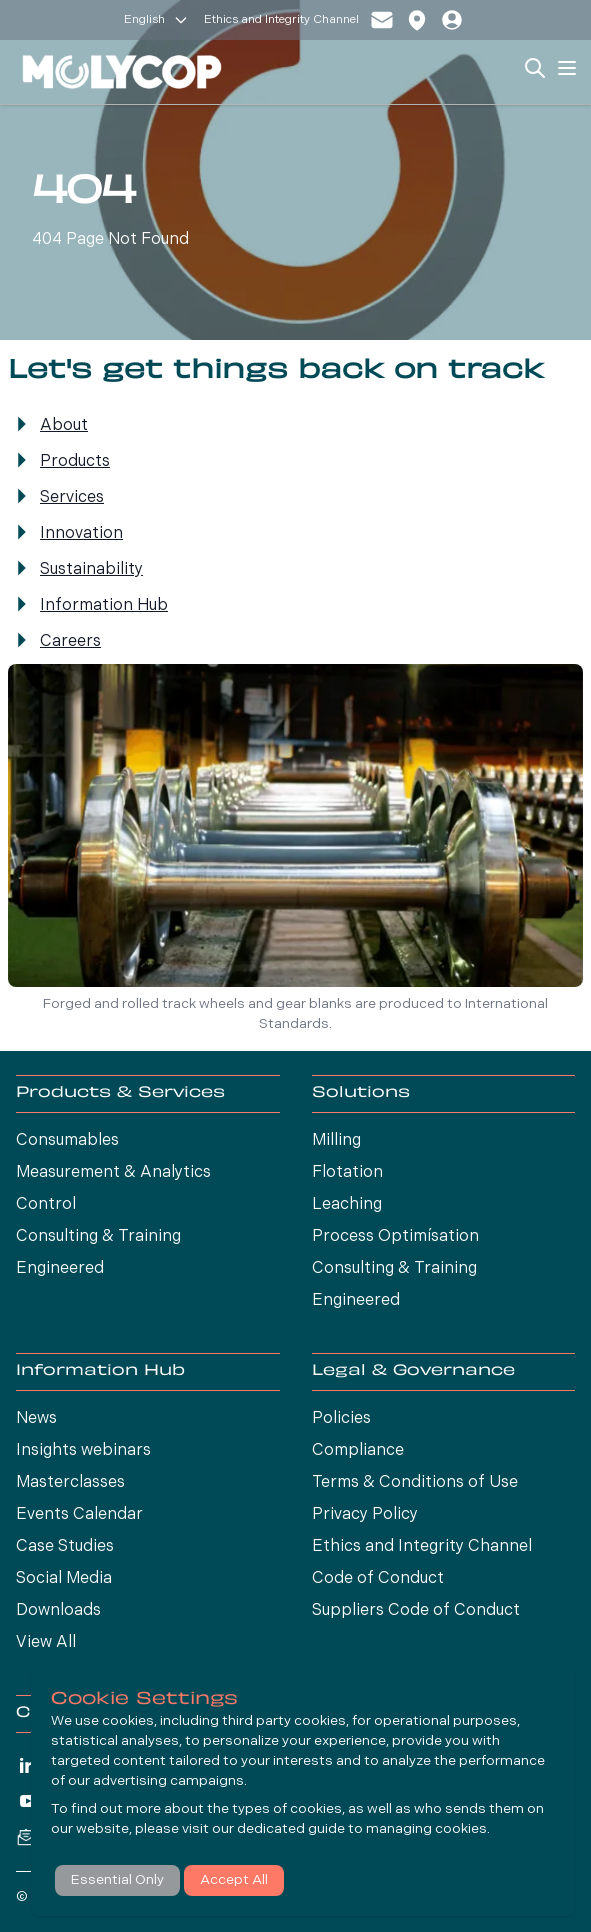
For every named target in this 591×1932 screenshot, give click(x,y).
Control (46, 1205)
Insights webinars (83, 1451)
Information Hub (104, 606)
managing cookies (426, 1829)
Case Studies (65, 1547)
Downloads (58, 1611)
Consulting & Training (98, 1237)
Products (75, 462)
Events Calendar (79, 1515)
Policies (341, 1419)
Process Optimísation (395, 1237)
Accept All (234, 1880)
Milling (336, 1141)
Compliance (358, 1451)
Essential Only (117, 1880)
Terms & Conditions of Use (415, 1483)
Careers (70, 642)
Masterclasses (70, 1483)
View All (46, 1643)
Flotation (347, 1173)
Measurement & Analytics (113, 1173)
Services (72, 498)
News (36, 1419)
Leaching (347, 1205)
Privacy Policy (365, 1515)
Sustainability (91, 570)
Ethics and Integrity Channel (281, 20)
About (64, 426)
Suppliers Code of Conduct (416, 1611)
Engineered (60, 1269)
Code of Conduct (378, 1579)
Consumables (67, 1141)
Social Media (64, 1579)
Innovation (81, 534)
